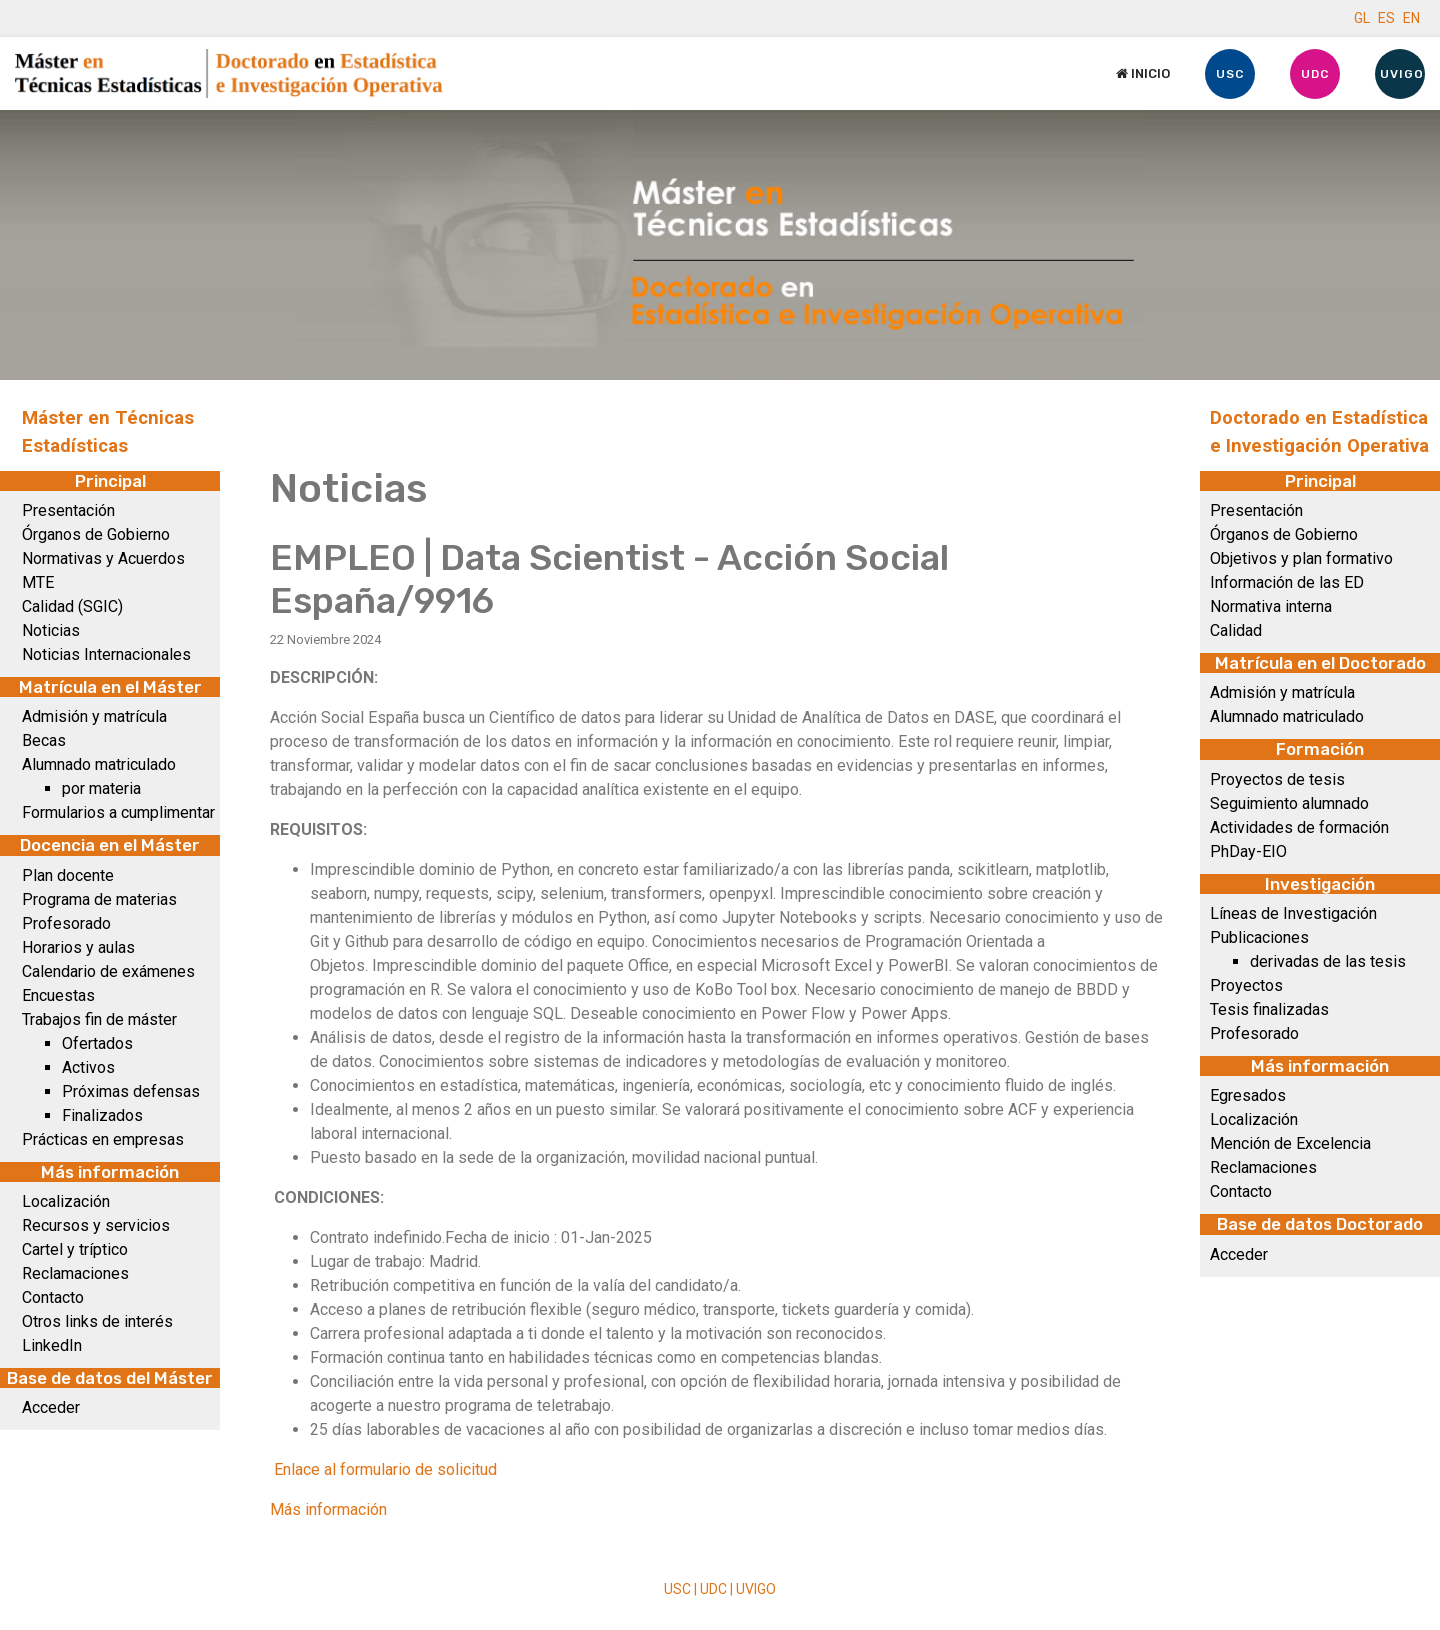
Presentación (68, 510)
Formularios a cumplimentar (118, 812)
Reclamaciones (75, 1273)
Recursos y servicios (96, 1225)
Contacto (53, 1297)
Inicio (1143, 73)
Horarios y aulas (78, 947)
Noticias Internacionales (106, 654)
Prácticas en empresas (103, 1139)
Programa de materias (99, 899)
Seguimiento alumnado (1289, 803)
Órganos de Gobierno (96, 534)
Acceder (51, 1407)
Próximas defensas (131, 1091)
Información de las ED (1287, 582)
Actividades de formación (1299, 827)
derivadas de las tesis (1328, 961)
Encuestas (58, 995)
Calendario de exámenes (108, 971)
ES (1386, 18)
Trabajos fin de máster (99, 1019)
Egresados (1248, 1095)
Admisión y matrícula (94, 716)
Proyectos (1246, 985)
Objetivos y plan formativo (1301, 558)
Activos (88, 1067)
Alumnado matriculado (99, 764)
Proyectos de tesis (1277, 779)
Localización (66, 1201)
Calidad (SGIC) (72, 606)
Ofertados (97, 1043)
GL (1362, 18)
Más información (328, 1509)
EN (1411, 18)
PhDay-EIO (1248, 851)
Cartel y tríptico (75, 1249)
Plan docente (68, 875)
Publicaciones (1259, 937)
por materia (101, 788)
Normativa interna (1271, 606)
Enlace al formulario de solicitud (385, 1469)
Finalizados (102, 1115)
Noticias (51, 630)
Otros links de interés (97, 1321)
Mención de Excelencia (1290, 1143)
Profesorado (66, 923)
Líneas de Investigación (1293, 913)
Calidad (1236, 630)
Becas (44, 740)
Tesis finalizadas (1269, 1009)
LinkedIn (52, 1345)
